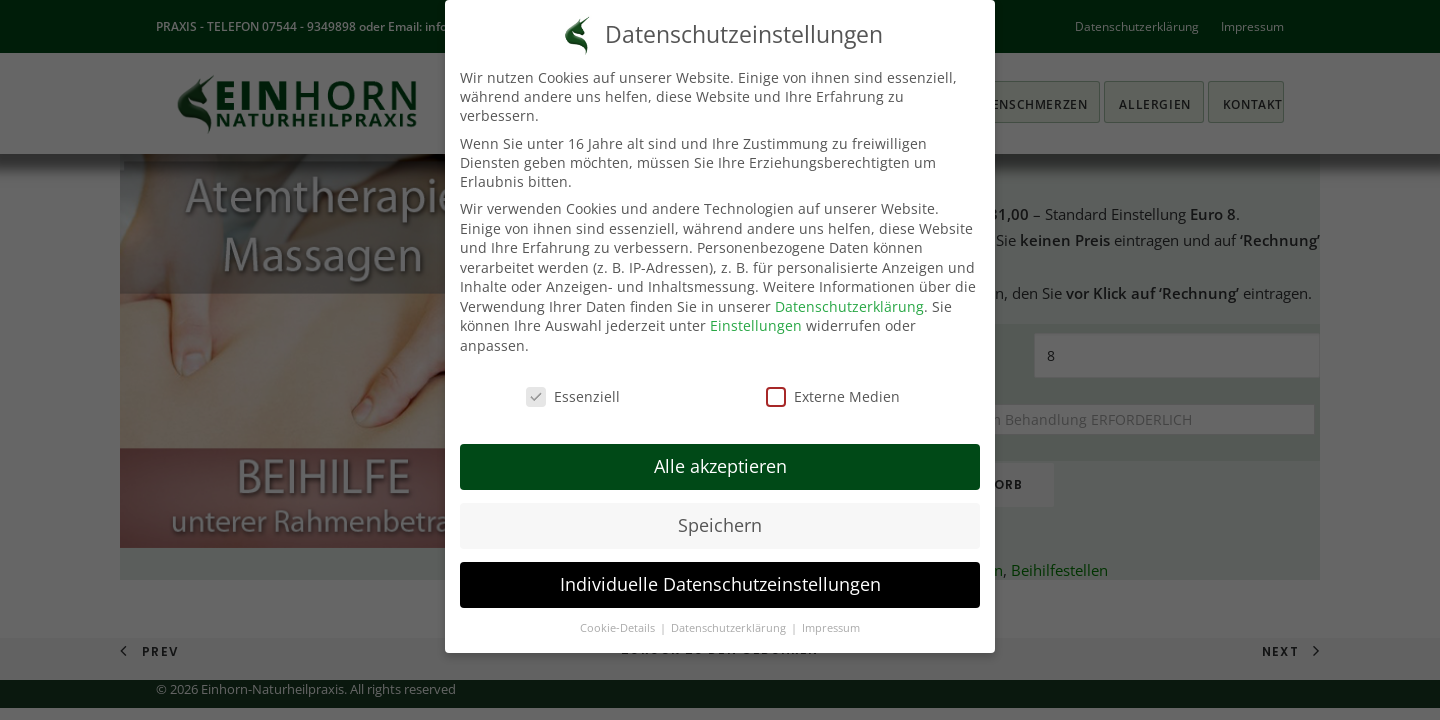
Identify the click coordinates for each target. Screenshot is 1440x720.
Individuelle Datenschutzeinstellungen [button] (720, 568)
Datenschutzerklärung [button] (730, 612)
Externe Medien (833, 380)
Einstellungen (756, 310)
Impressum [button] (831, 612)
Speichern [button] (720, 509)
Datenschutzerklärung (849, 290)
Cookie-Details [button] (619, 612)
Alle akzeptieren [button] (720, 450)
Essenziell (573, 380)
